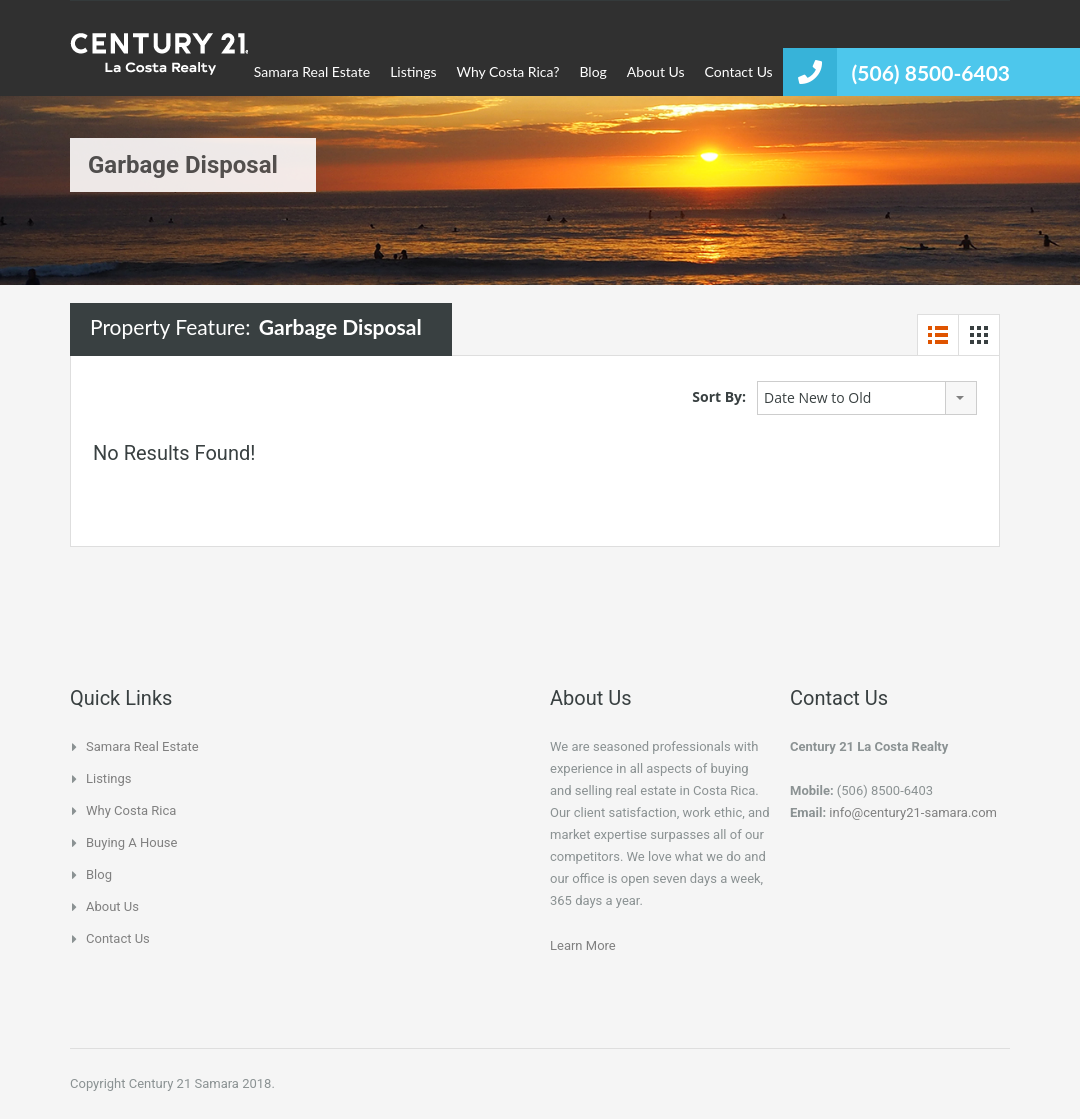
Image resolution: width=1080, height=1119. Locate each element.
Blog (592, 71)
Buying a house (131, 842)
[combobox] (867, 398)
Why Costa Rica (131, 810)
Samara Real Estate (312, 71)
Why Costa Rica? (508, 71)
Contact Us (739, 71)
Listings (413, 71)
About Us (656, 71)
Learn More (583, 945)
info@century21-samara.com (913, 812)
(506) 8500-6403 (931, 72)
